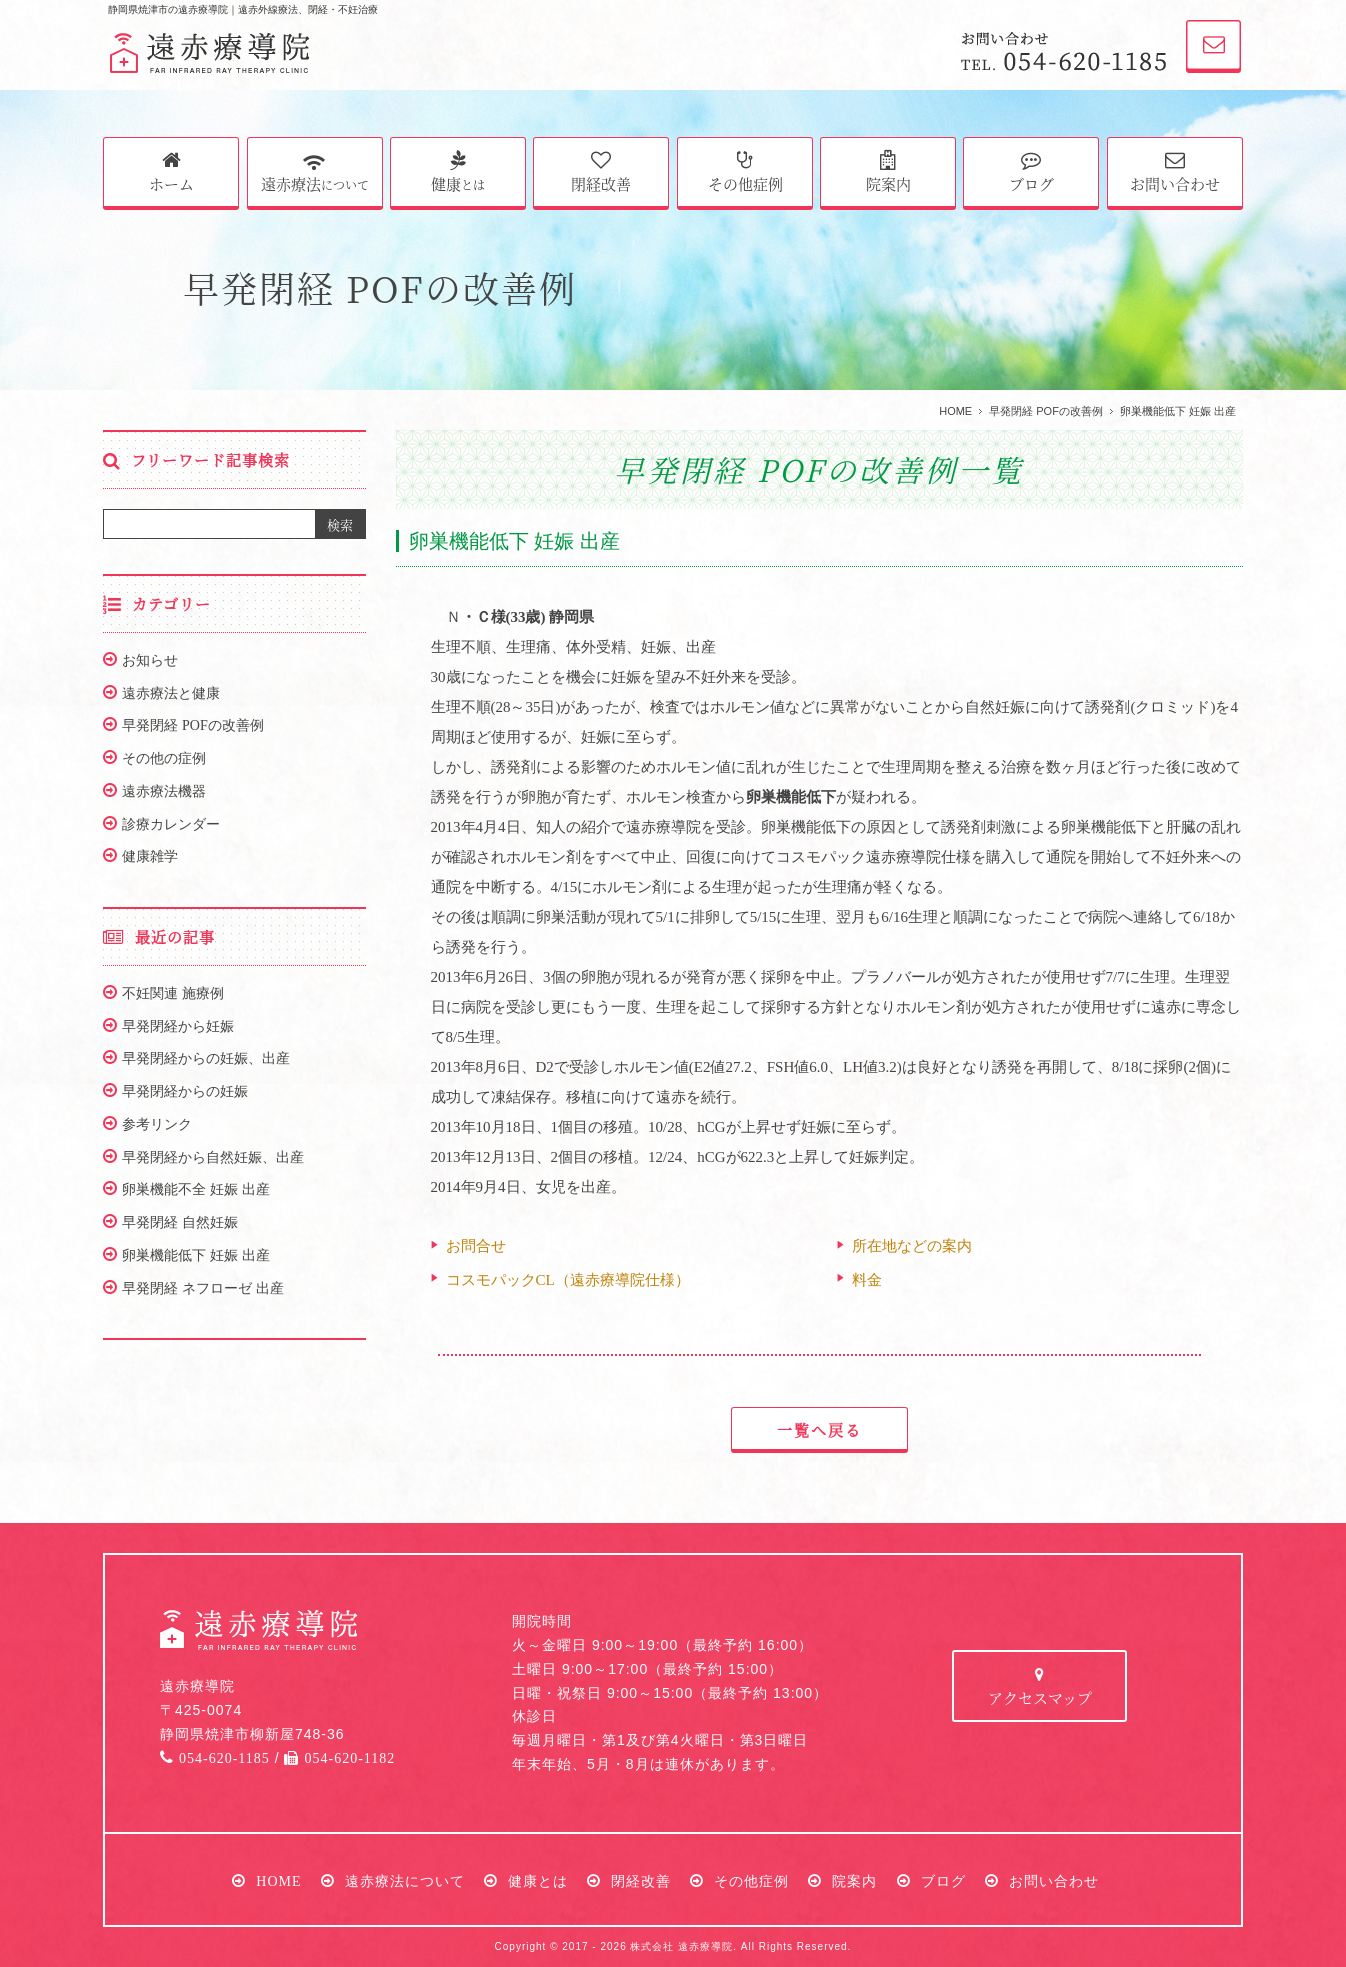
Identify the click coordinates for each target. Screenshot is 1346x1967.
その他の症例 (164, 758)
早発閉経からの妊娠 (185, 1091)
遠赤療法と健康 (171, 693)
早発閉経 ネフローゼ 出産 (203, 1288)
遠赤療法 (315, 170)
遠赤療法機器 (164, 791)
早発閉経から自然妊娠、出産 (213, 1157)
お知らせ (150, 660)
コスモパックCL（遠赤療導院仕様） (568, 1280)
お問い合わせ (1175, 172)
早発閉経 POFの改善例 (1046, 411)
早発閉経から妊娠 (178, 1026)
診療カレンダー (171, 824)
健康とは (538, 1881)
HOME (955, 411)
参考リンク (157, 1124)
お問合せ (476, 1246)
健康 (458, 172)
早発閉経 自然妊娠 (180, 1222)
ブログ (1031, 172)
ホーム (171, 172)
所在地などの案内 (912, 1246)
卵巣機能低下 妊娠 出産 (196, 1255)
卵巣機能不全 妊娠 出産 (196, 1189)
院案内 (888, 172)
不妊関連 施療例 (173, 993)
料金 (867, 1279)
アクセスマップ (1040, 1687)
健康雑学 (150, 856)
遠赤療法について (405, 1881)
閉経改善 (601, 172)
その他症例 (745, 172)
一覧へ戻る (819, 1429)
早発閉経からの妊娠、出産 (206, 1058)
